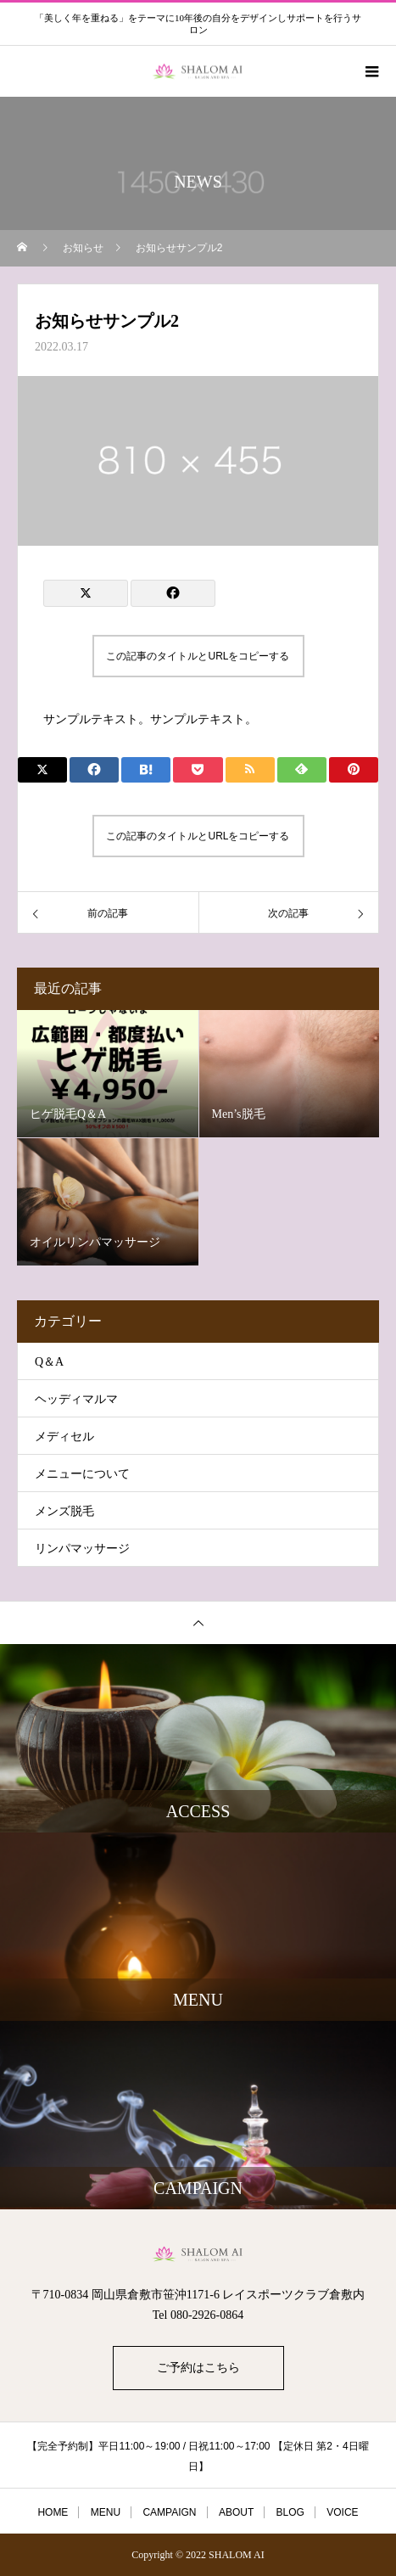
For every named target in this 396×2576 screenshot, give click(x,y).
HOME (52, 2512)
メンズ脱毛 (64, 1511)
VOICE (342, 2512)
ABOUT (236, 2512)
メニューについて (82, 1474)
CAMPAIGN (169, 2512)
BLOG (290, 2512)
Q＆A (49, 1361)
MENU (105, 2512)
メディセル (64, 1436)
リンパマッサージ (82, 1548)
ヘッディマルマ (76, 1399)
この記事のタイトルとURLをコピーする (197, 656)
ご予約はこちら (198, 2367)
